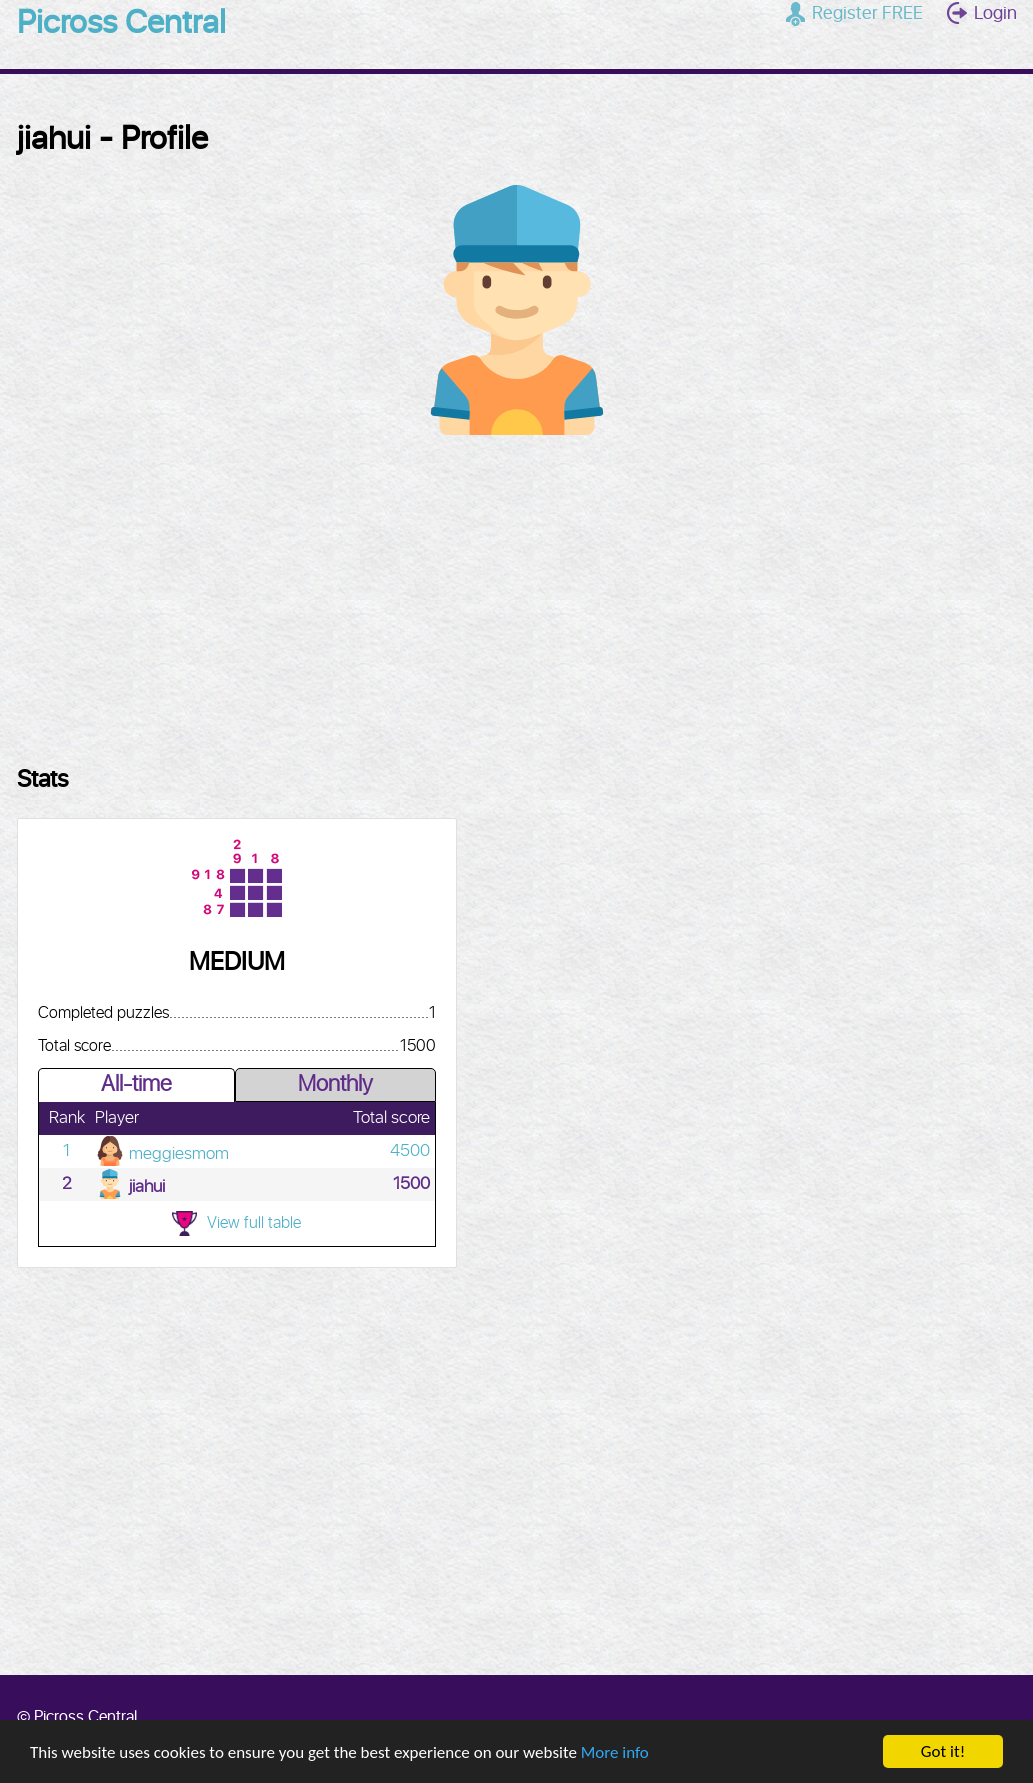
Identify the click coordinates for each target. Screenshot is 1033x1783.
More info (615, 1753)
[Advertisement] (517, 590)
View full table (236, 1223)
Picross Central (121, 24)
